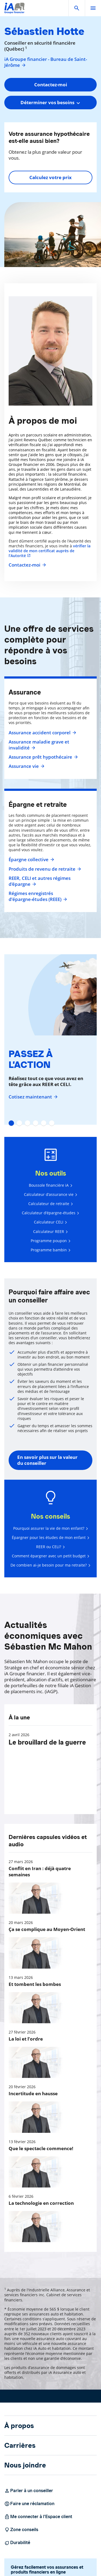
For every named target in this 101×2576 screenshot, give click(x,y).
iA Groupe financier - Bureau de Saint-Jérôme (45, 62)
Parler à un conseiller (28, 2490)
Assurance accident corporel (42, 733)
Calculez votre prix (50, 177)
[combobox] (50, 102)
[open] (93, 8)
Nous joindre (25, 2465)
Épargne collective (31, 860)
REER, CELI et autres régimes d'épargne (40, 881)
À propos (19, 2425)
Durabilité (17, 2542)
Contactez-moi (27, 565)
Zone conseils (21, 2529)
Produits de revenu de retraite (44, 869)
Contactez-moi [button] (50, 84)
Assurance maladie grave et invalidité (39, 745)
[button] (77, 8)
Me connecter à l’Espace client (38, 2516)
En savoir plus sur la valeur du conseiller (47, 1460)
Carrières (20, 2445)
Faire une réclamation (29, 2503)
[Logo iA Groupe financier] (14, 11)
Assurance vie (26, 766)
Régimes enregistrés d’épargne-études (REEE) (38, 896)
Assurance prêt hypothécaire (42, 757)
